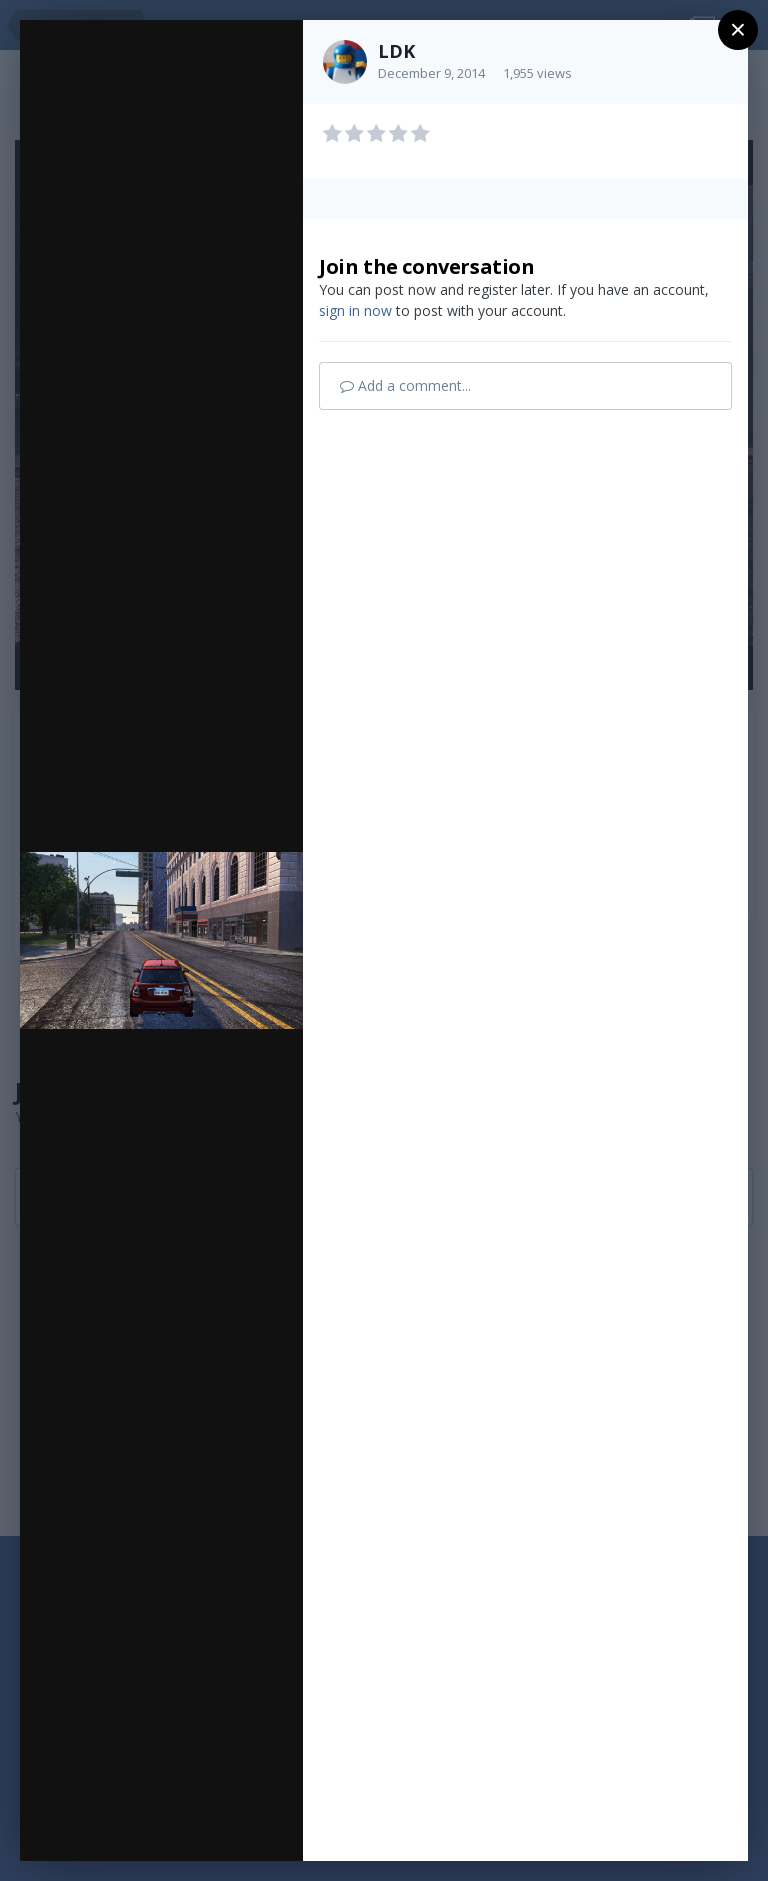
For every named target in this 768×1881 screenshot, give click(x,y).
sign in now (355, 310)
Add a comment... (405, 385)
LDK (396, 51)
